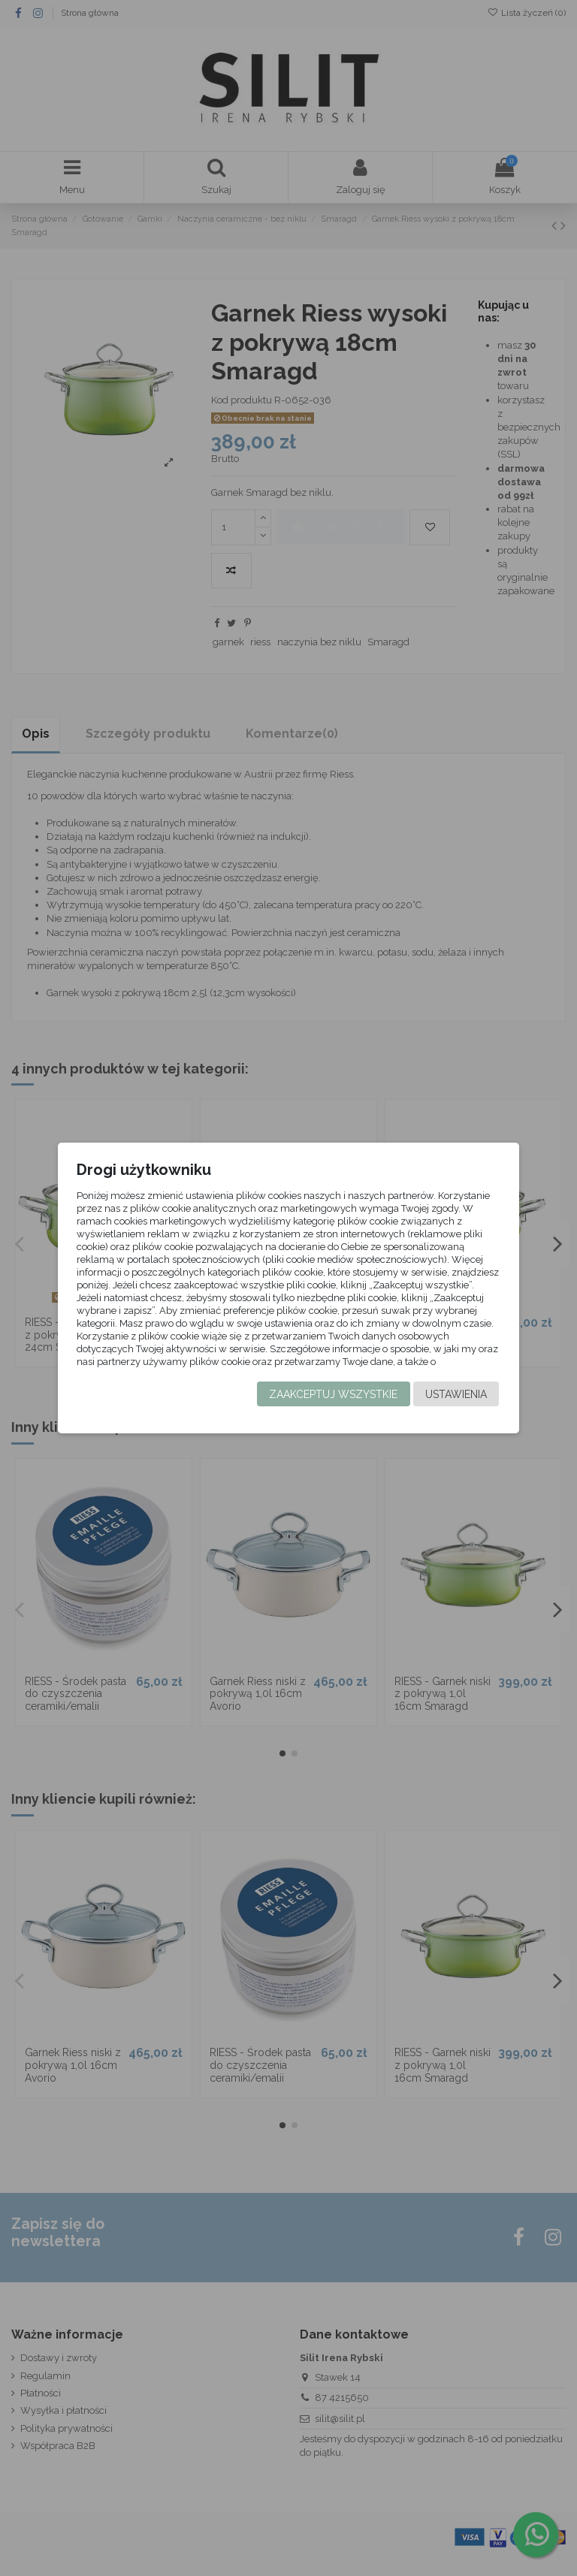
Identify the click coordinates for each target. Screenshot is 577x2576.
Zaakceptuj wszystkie (333, 1403)
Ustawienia (456, 1403)
